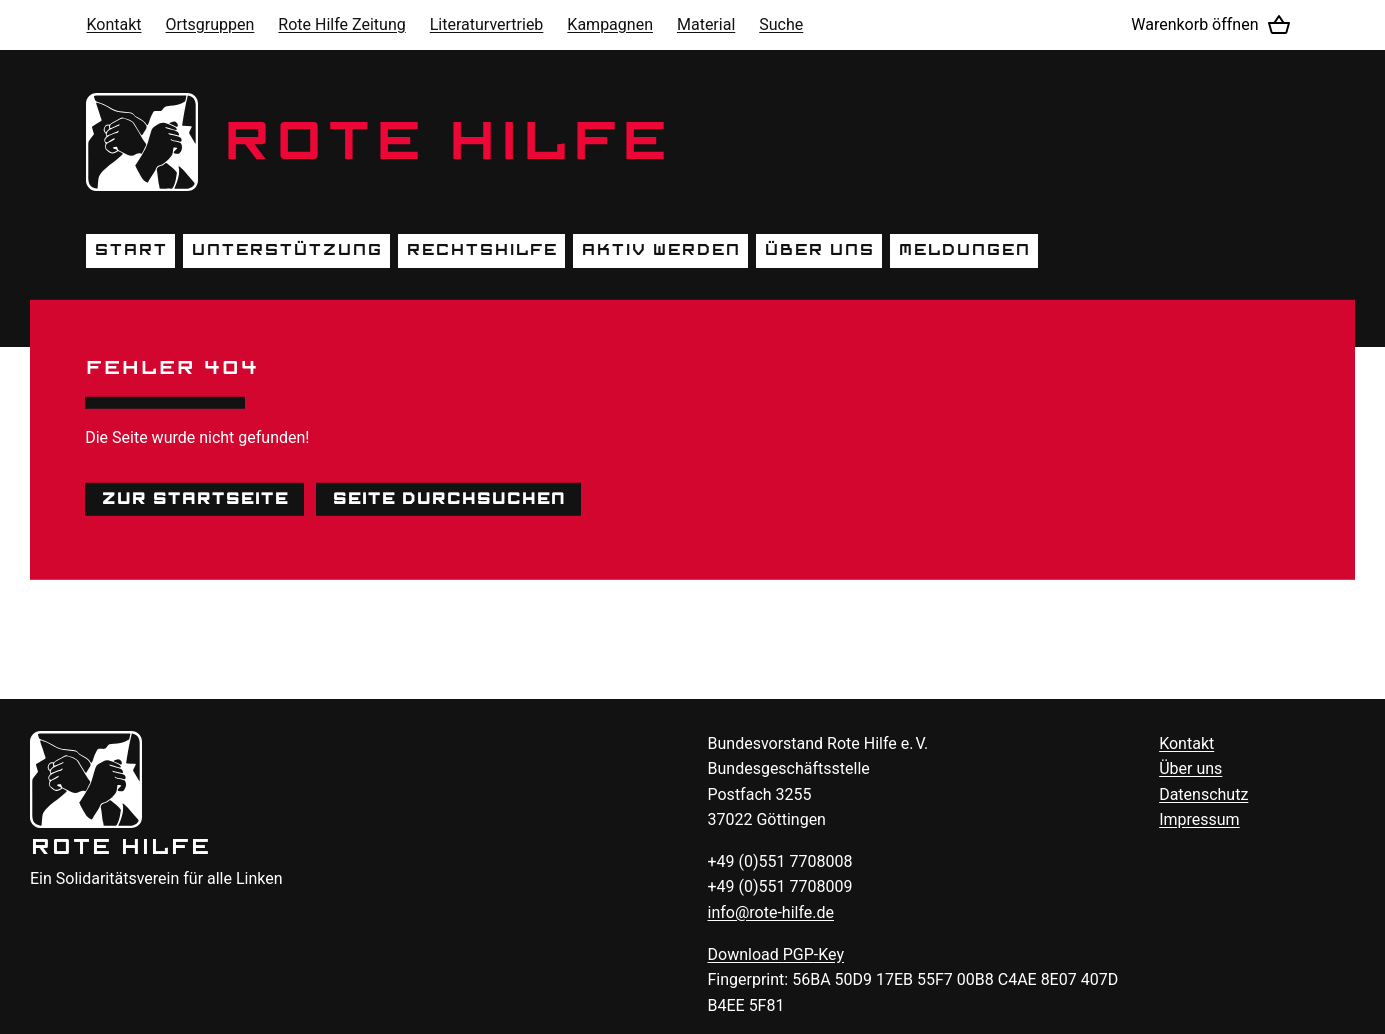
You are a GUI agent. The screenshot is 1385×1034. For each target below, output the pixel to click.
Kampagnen (610, 24)
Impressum (1199, 819)
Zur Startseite (194, 498)
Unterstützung (286, 250)
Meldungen (964, 250)
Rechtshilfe (481, 250)
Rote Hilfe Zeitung (341, 24)
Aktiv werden (660, 250)
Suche (781, 24)
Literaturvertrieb (487, 24)
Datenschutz (1203, 794)
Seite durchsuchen (448, 498)
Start (130, 250)
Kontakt (113, 24)
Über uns (819, 250)
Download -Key (776, 954)
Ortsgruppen (210, 24)
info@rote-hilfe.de (771, 912)
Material (706, 24)
